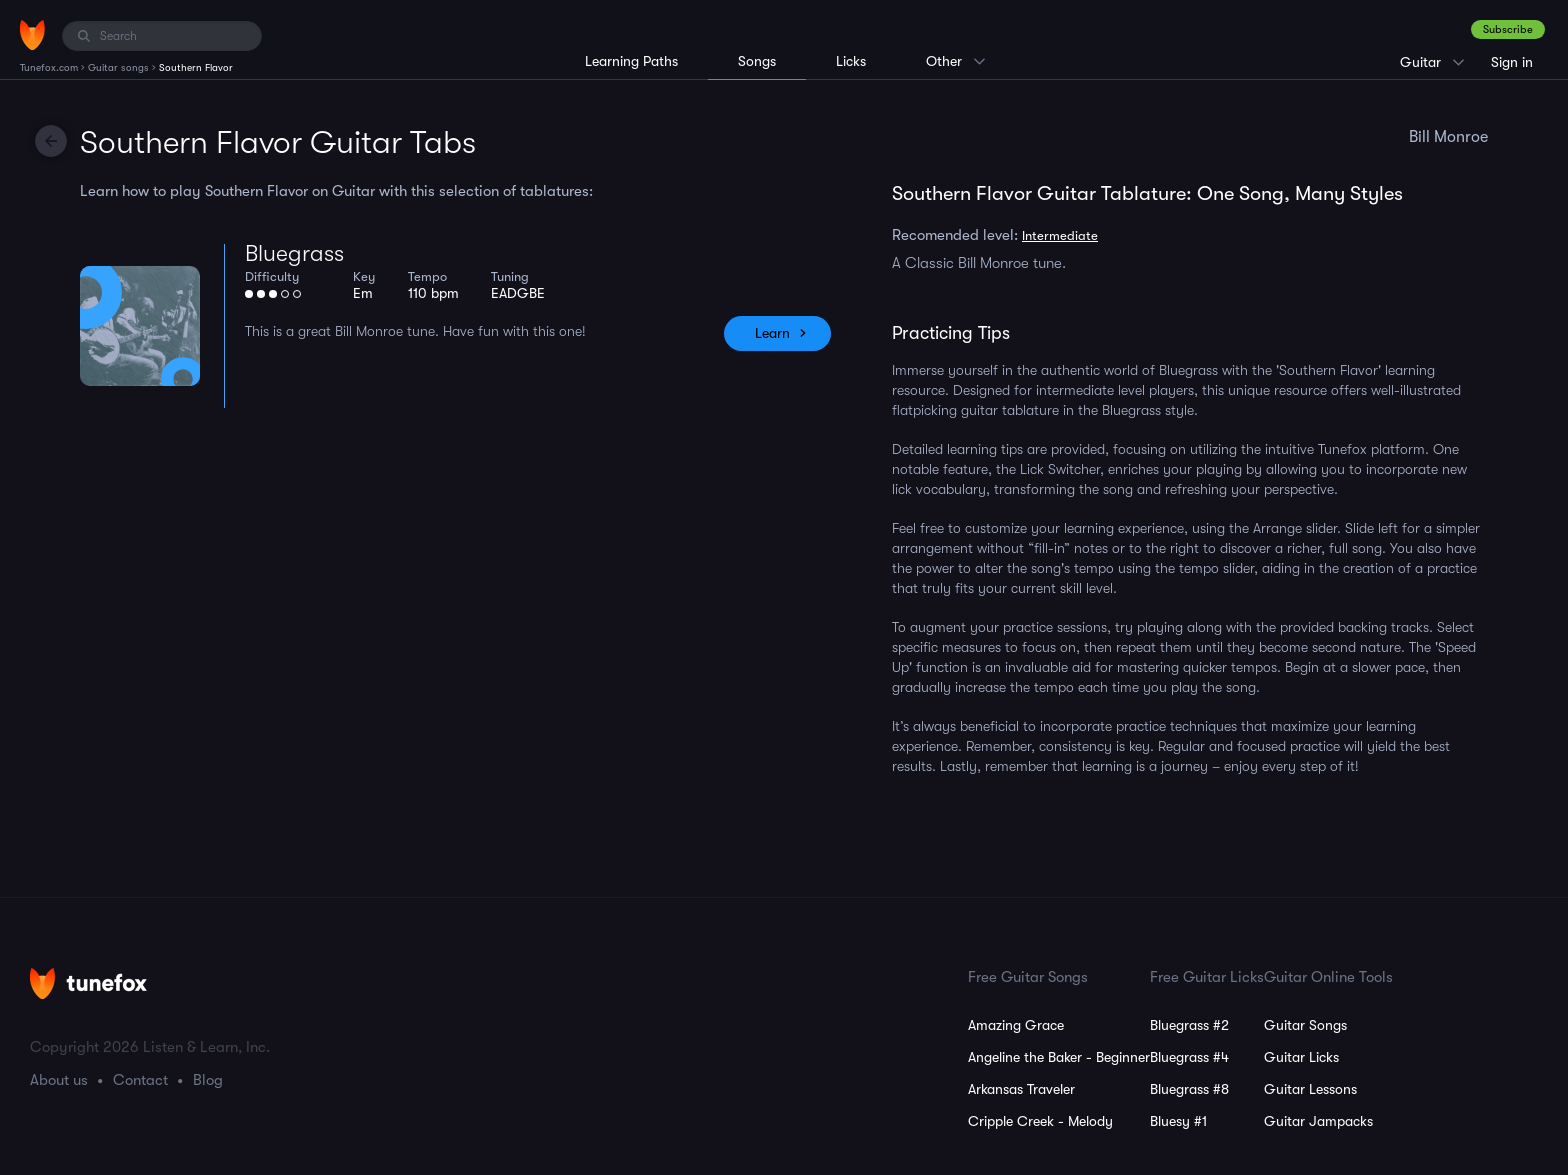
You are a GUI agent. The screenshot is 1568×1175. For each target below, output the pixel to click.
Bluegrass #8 (1189, 1089)
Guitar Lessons (1310, 1089)
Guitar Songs (1305, 1025)
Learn (772, 333)
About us (59, 1080)
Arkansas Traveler (1021, 1089)
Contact (140, 1080)
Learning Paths (631, 61)
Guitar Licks (1301, 1057)
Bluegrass (294, 253)
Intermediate (1060, 235)
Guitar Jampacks (1318, 1121)
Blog (208, 1080)
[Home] (32, 35)
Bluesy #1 (1178, 1121)
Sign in (1512, 62)
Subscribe (1508, 29)
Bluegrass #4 (1189, 1057)
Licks (851, 61)
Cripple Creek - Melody (1040, 1121)
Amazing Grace (1016, 1025)
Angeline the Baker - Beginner (1059, 1057)
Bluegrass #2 (1189, 1025)
